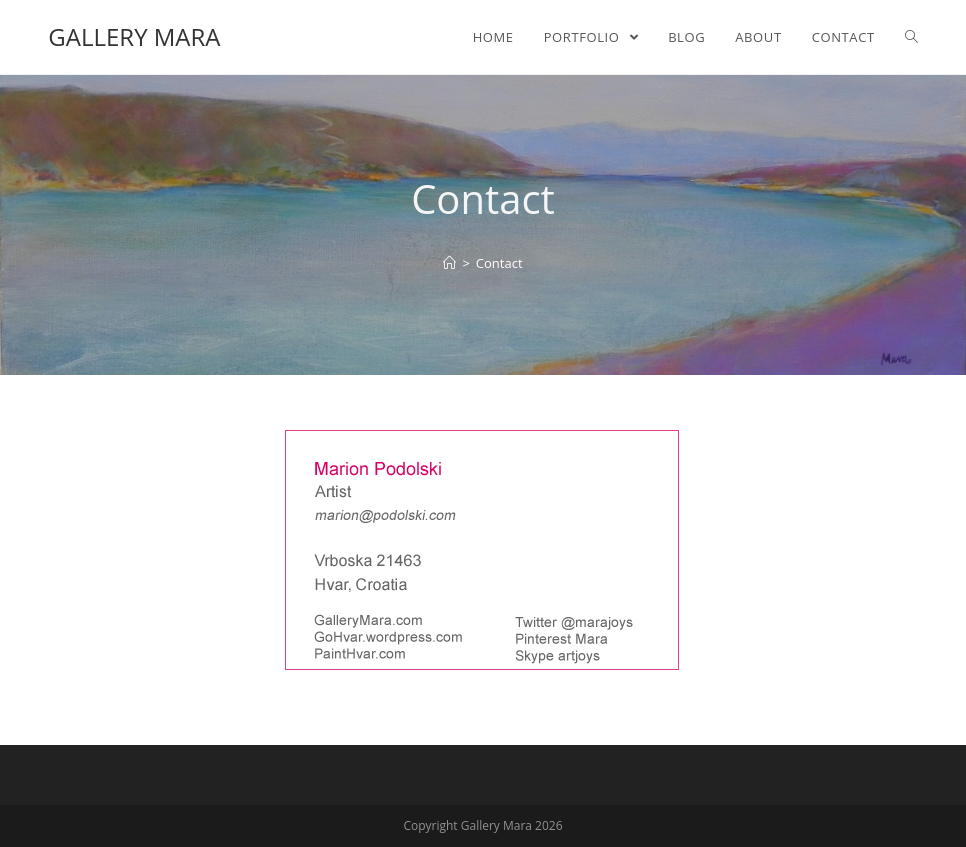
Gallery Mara (134, 36)
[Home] (449, 263)
